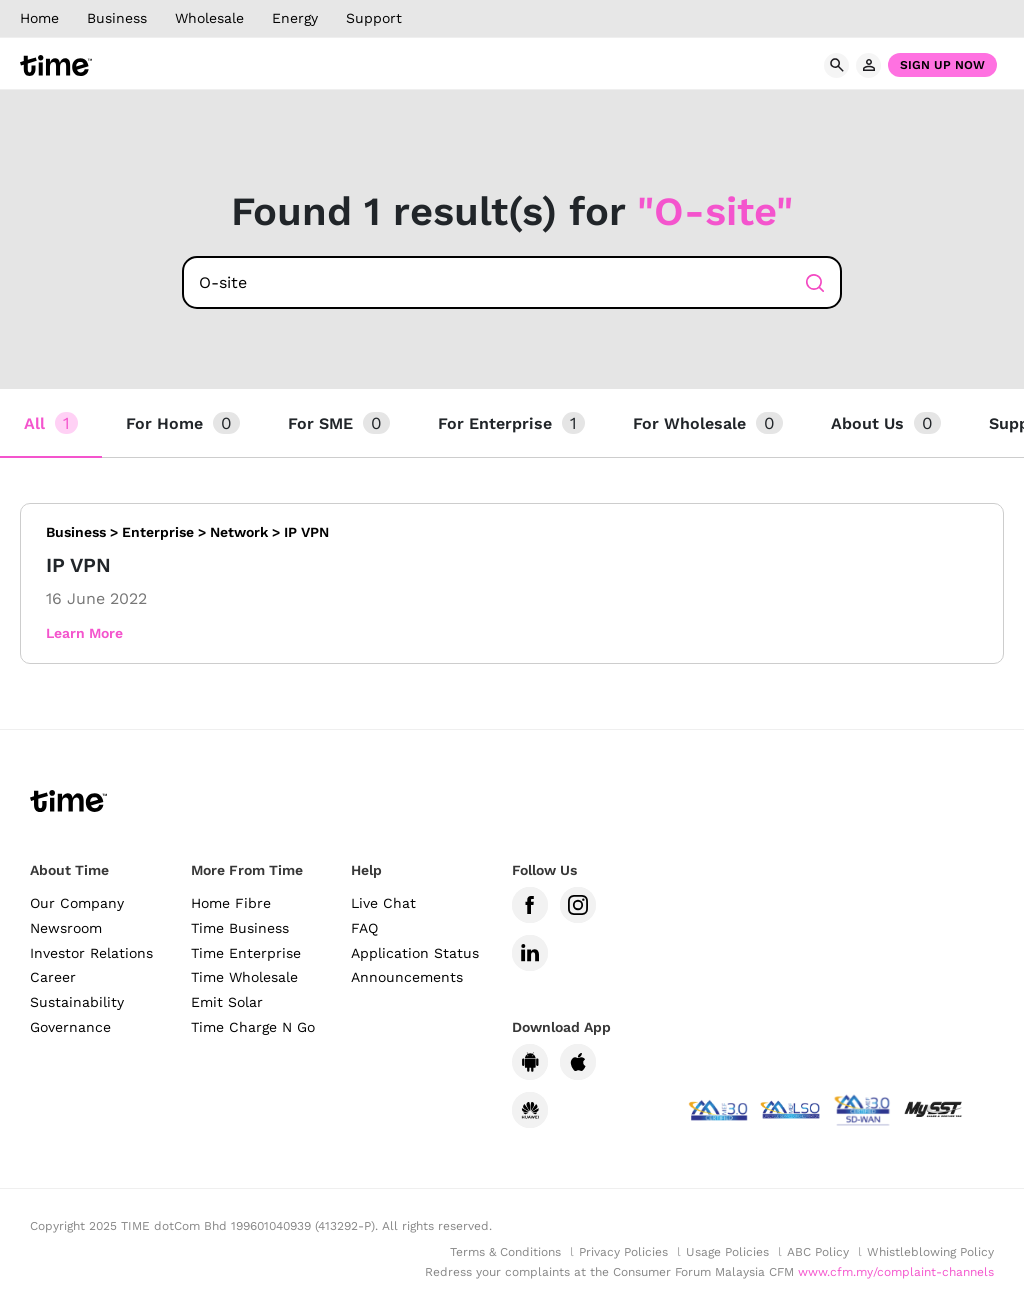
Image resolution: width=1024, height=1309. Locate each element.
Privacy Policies (623, 1252)
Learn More (84, 633)
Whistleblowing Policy (930, 1252)
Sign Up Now (942, 65)
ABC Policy (818, 1252)
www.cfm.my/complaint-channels (896, 1272)
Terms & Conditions (505, 1252)
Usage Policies (727, 1252)
